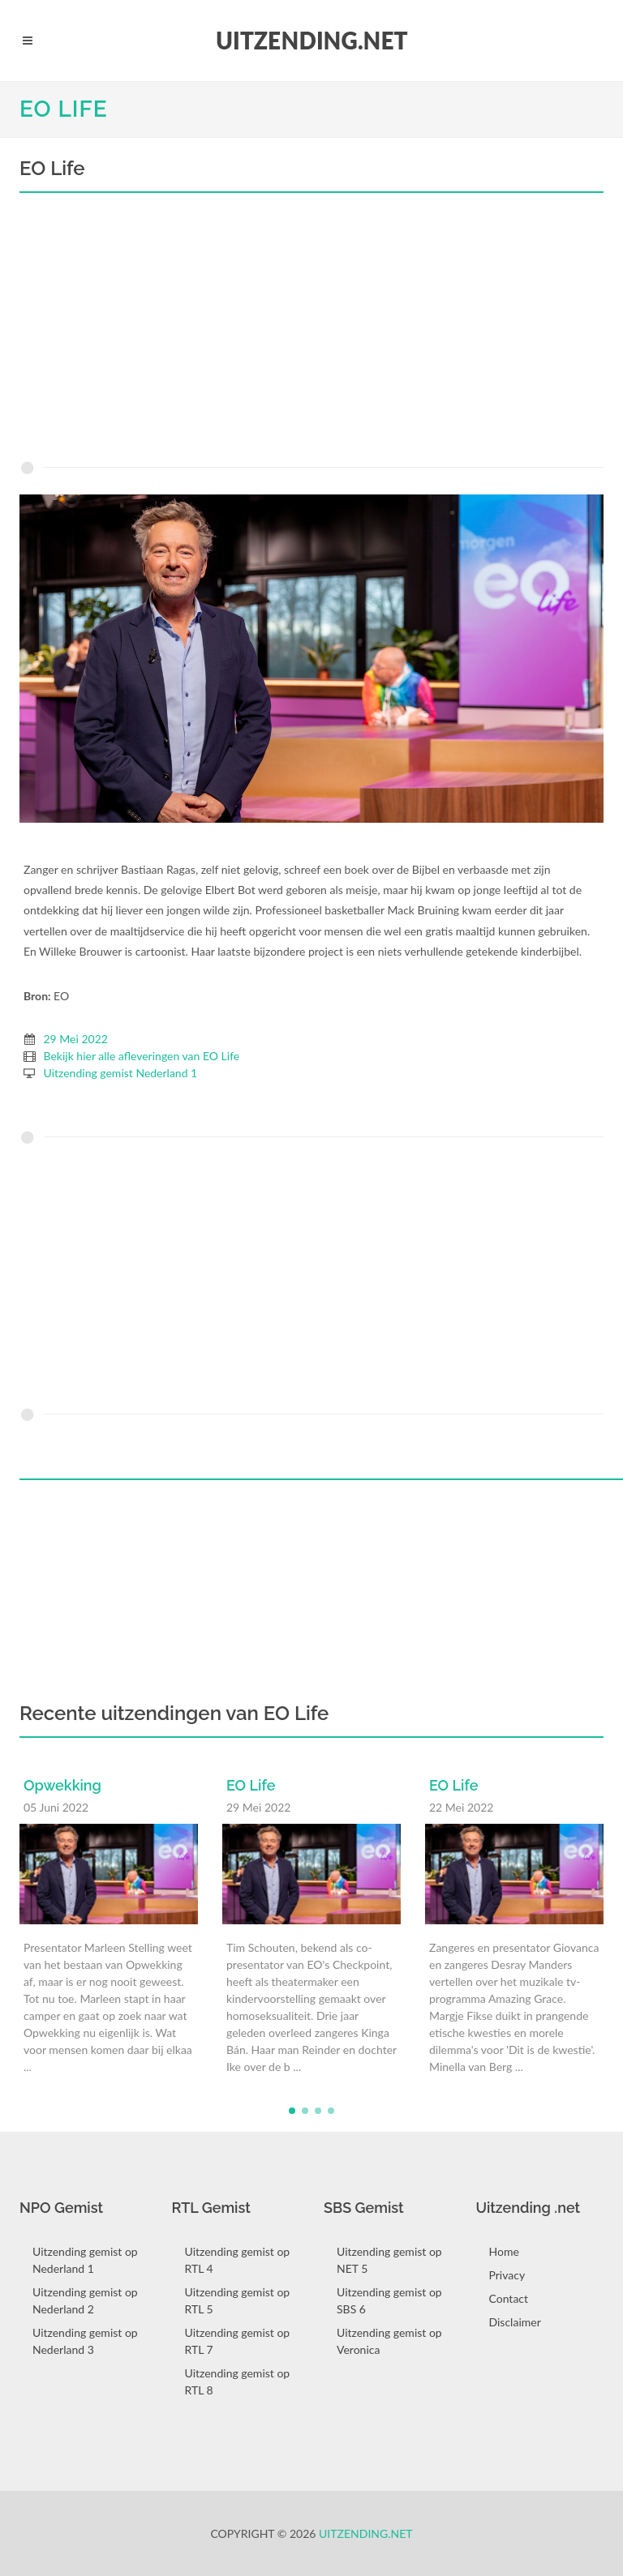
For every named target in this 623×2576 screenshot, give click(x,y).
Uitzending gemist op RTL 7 (237, 2341)
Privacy (507, 2275)
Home (504, 2251)
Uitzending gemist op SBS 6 (389, 2300)
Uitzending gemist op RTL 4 (237, 2259)
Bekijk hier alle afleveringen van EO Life (142, 1056)
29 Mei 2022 (76, 1039)
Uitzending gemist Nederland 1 (121, 1073)
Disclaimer (515, 2322)
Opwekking (62, 1785)
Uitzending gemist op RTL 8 (237, 2381)
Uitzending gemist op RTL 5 (237, 2300)
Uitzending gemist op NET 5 (389, 2259)
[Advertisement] (311, 330)
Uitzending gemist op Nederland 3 (85, 2341)
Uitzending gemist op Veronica (389, 2341)
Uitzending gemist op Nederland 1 (85, 2259)
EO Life (63, 109)
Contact (509, 2298)
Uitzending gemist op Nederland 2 (85, 2300)
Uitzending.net (366, 2533)
